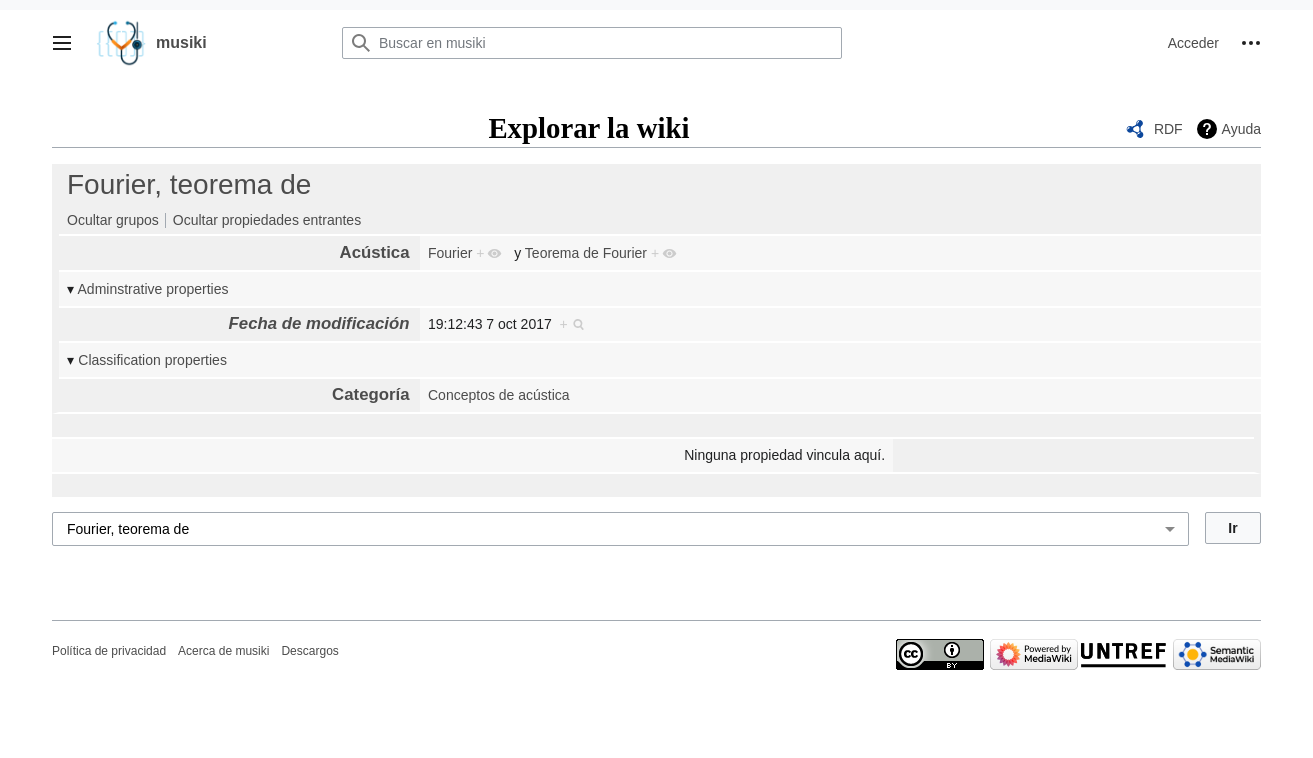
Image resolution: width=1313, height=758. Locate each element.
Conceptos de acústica (499, 395)
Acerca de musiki (223, 651)
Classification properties (152, 360)
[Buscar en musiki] (592, 43)
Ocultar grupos (113, 220)
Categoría (370, 394)
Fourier (450, 253)
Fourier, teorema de (189, 184)
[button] (62, 43)
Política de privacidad (109, 651)
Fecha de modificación (319, 323)
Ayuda (1241, 129)
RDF (1168, 129)
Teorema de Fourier (586, 253)
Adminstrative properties (153, 289)
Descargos (309, 651)
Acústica (375, 252)
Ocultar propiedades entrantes (267, 220)
